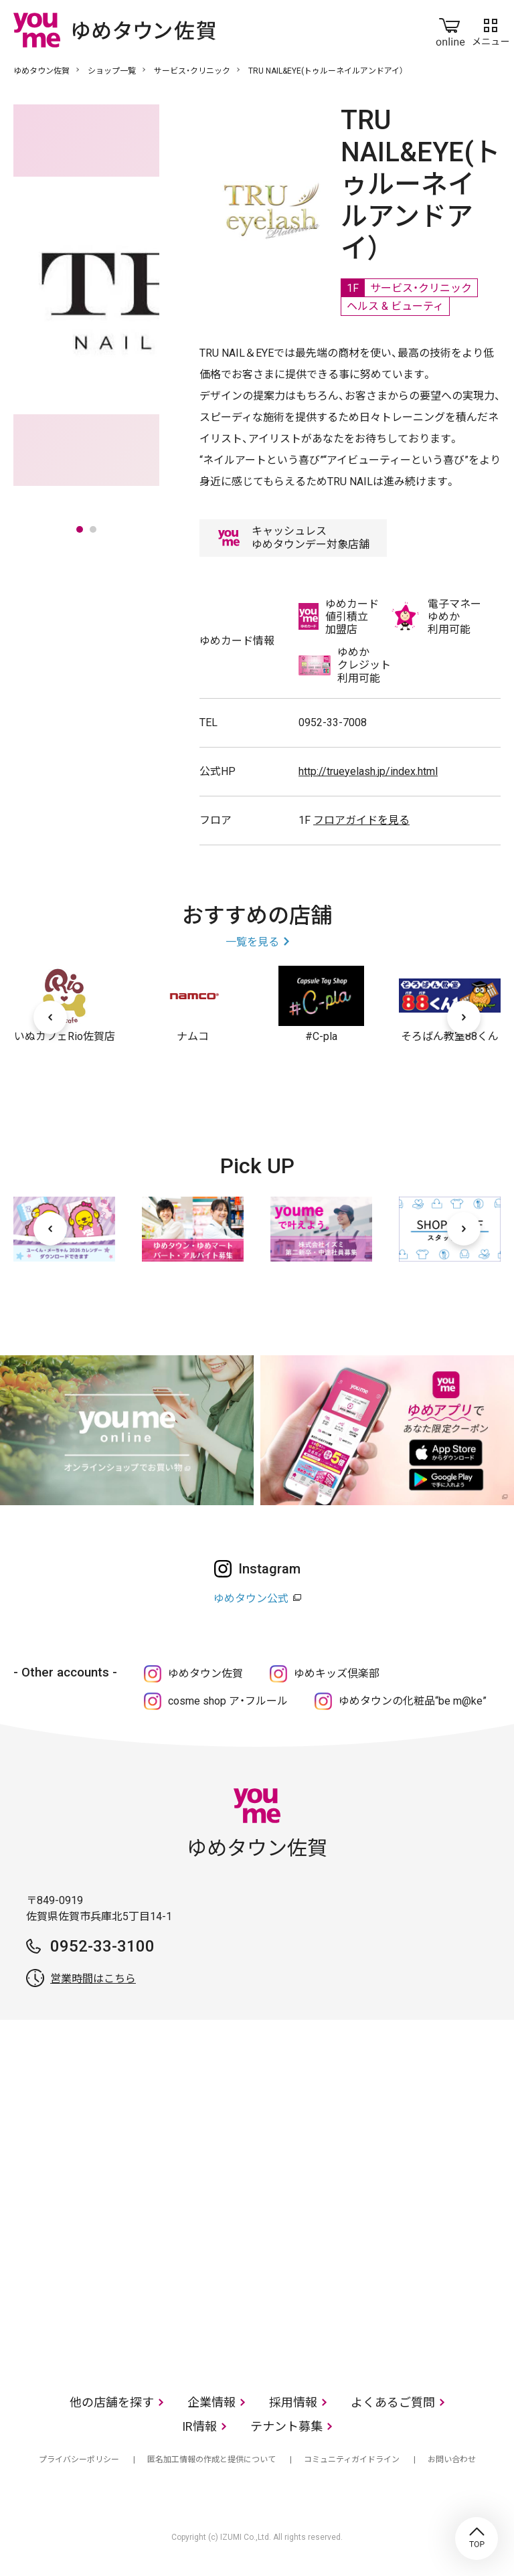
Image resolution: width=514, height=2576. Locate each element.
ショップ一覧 (112, 71)
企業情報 (211, 2402)
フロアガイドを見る (361, 820)
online (450, 29)
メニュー (490, 29)
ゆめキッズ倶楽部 (336, 1673)
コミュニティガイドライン (352, 2459)
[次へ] (464, 1017)
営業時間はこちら (93, 1978)
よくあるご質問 (393, 2402)
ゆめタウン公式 (250, 1598)
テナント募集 (286, 2426)
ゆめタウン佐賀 (41, 71)
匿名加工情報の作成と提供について (211, 2459)
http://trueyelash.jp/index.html (368, 771)
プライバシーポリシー (79, 2459)
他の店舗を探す (112, 2402)
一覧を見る (252, 942)
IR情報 (199, 2426)
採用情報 (293, 2402)
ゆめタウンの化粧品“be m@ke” (413, 1701)
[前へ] (50, 1017)
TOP (476, 2538)
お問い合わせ (452, 2459)
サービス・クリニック (192, 71)
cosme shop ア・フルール (228, 1701)
